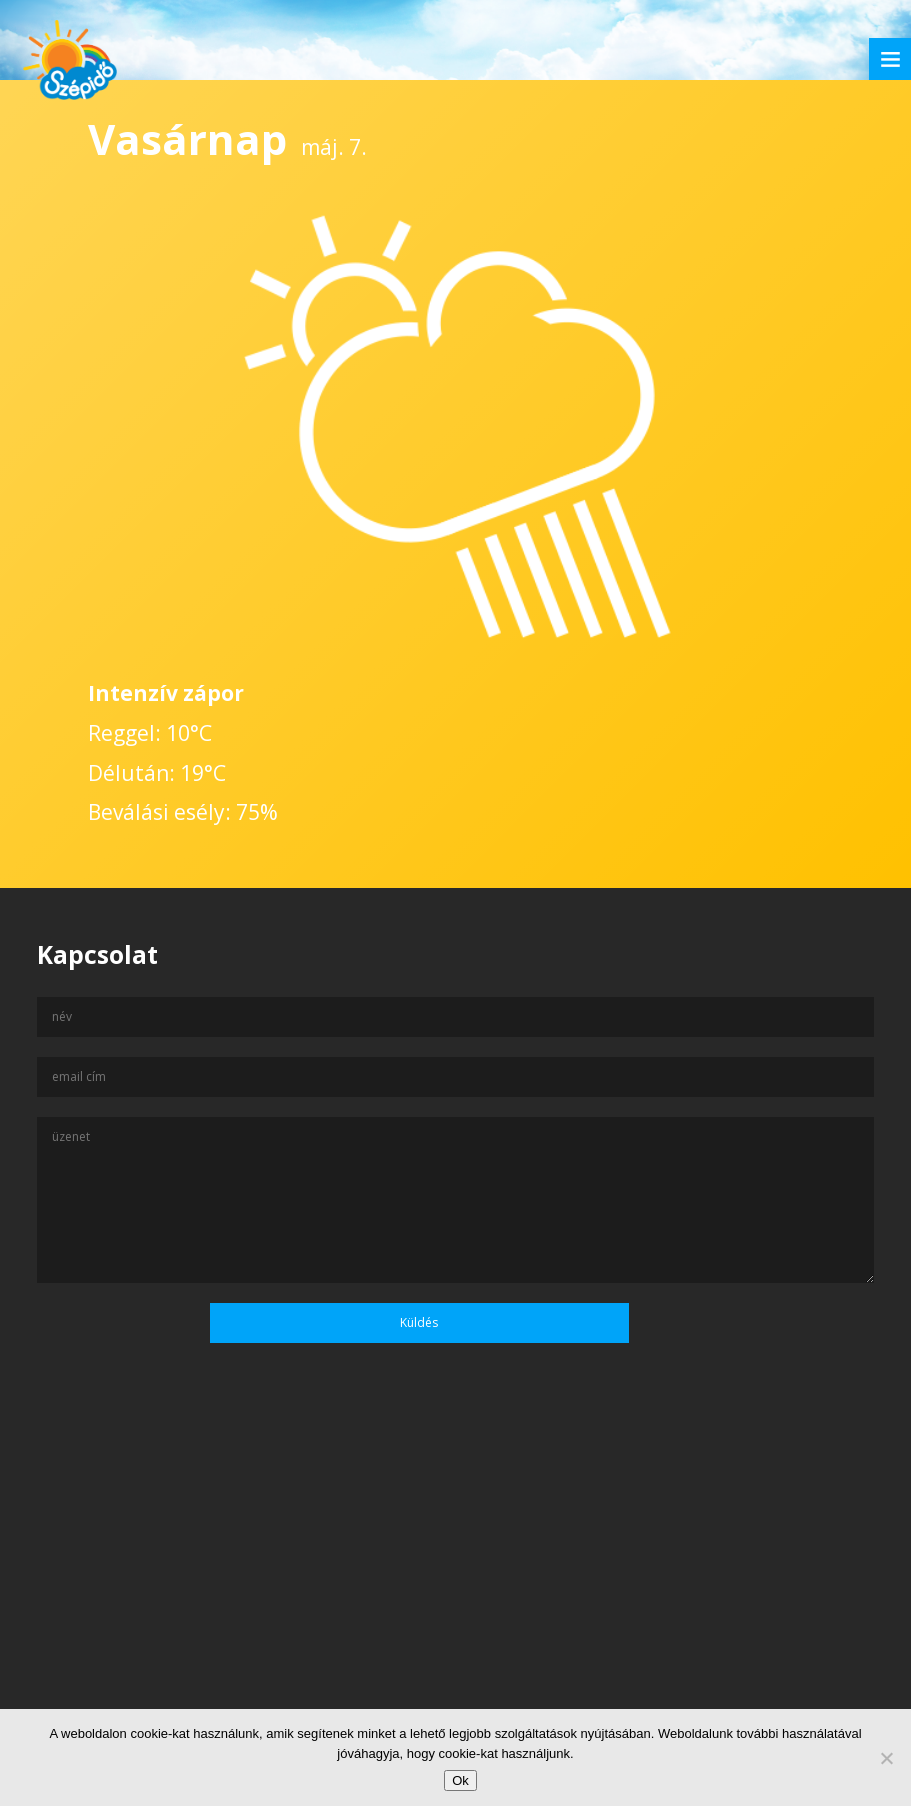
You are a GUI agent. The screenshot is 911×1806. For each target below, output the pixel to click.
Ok (460, 1780)
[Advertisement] (455, 1613)
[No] (886, 1758)
